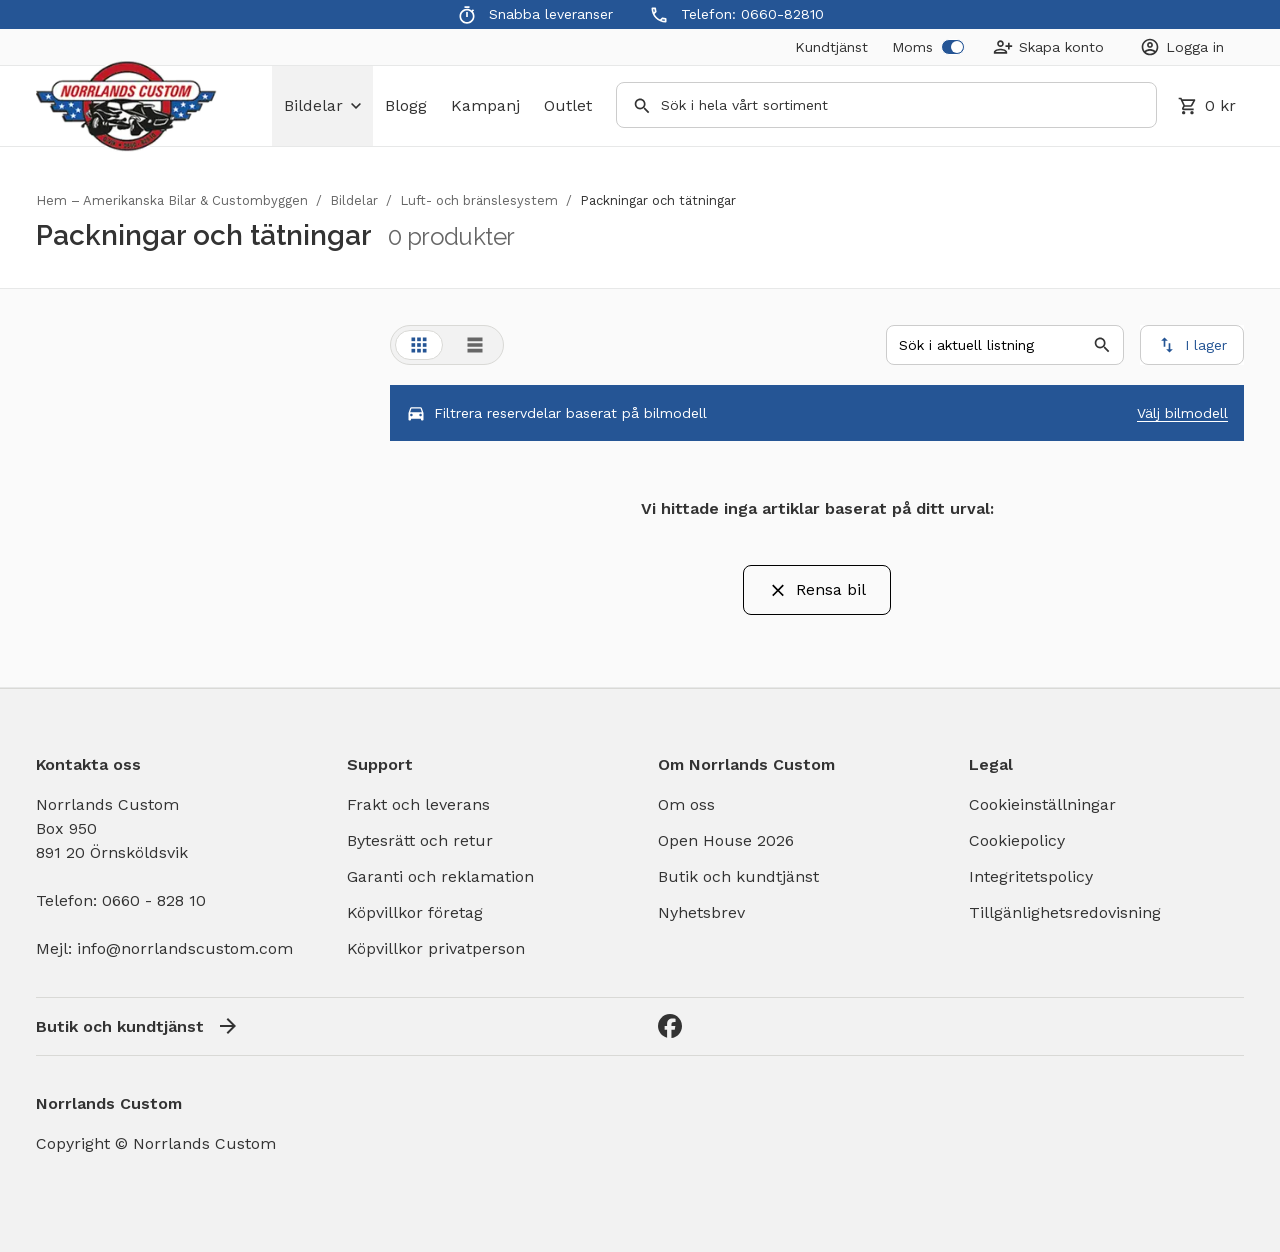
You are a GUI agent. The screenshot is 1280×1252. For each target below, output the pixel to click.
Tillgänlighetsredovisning (1065, 912)
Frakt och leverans (418, 804)
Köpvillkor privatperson (436, 948)
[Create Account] (1048, 47)
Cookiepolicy (1017, 840)
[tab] (419, 345)
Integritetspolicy (1031, 876)
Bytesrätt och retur (420, 840)
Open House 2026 (726, 840)
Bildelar (354, 200)
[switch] (953, 47)
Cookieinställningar (1042, 804)
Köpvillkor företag (415, 912)
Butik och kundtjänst (738, 876)
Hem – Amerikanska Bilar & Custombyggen (172, 200)
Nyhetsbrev (701, 912)
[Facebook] (670, 1026)
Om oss (686, 804)
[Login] (1182, 47)
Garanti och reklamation (440, 876)
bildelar (322, 105)
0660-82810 (782, 14)
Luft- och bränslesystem (479, 200)
